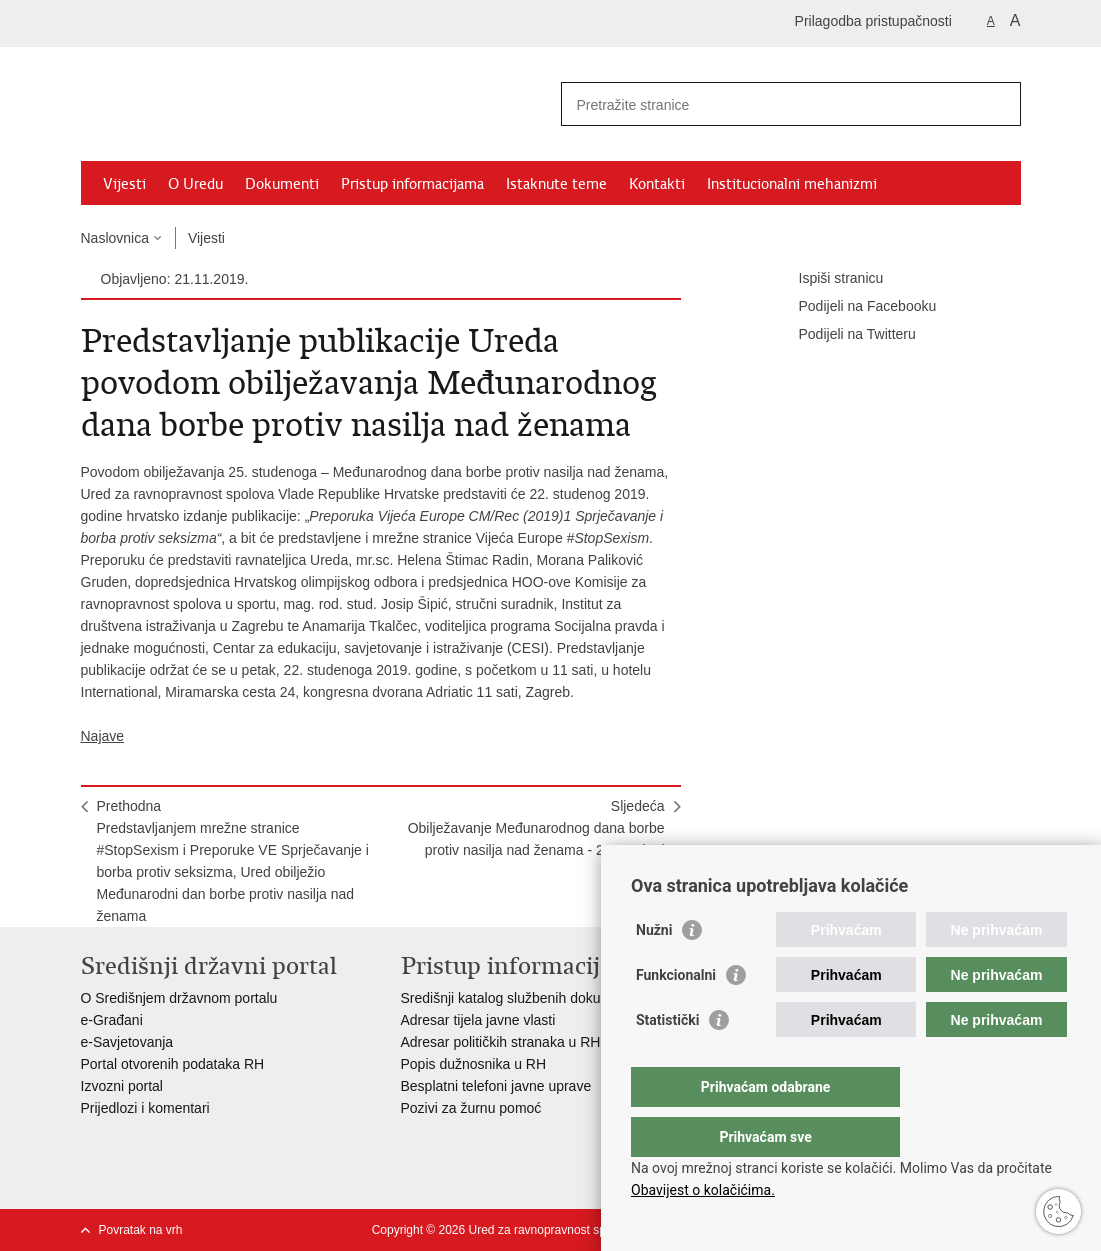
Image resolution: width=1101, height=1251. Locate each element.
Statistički (667, 1060)
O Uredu (195, 184)
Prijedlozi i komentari (145, 1108)
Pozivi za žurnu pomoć (471, 1108)
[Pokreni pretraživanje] (998, 104)
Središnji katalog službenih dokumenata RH (536, 998)
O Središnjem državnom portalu (179, 998)
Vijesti (124, 184)
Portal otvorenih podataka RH (175, 1064)
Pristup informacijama (412, 184)
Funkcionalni (676, 1015)
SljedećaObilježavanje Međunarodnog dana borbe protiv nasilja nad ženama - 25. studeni (536, 828)
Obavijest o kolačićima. (703, 1190)
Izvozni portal (122, 1086)
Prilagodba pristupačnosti (873, 21)
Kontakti (657, 184)
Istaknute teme (556, 184)
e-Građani (112, 1020)
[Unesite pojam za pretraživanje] (769, 104)
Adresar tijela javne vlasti (478, 1020)
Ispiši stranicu (827, 279)
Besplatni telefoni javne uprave (496, 1086)
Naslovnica (115, 238)
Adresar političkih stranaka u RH (501, 1042)
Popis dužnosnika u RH (474, 1064)
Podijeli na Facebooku (854, 307)
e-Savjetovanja (127, 1042)
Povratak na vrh (141, 1230)
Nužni (654, 970)
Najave (103, 736)
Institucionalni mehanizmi (792, 184)
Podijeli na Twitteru (843, 335)
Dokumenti (282, 184)
